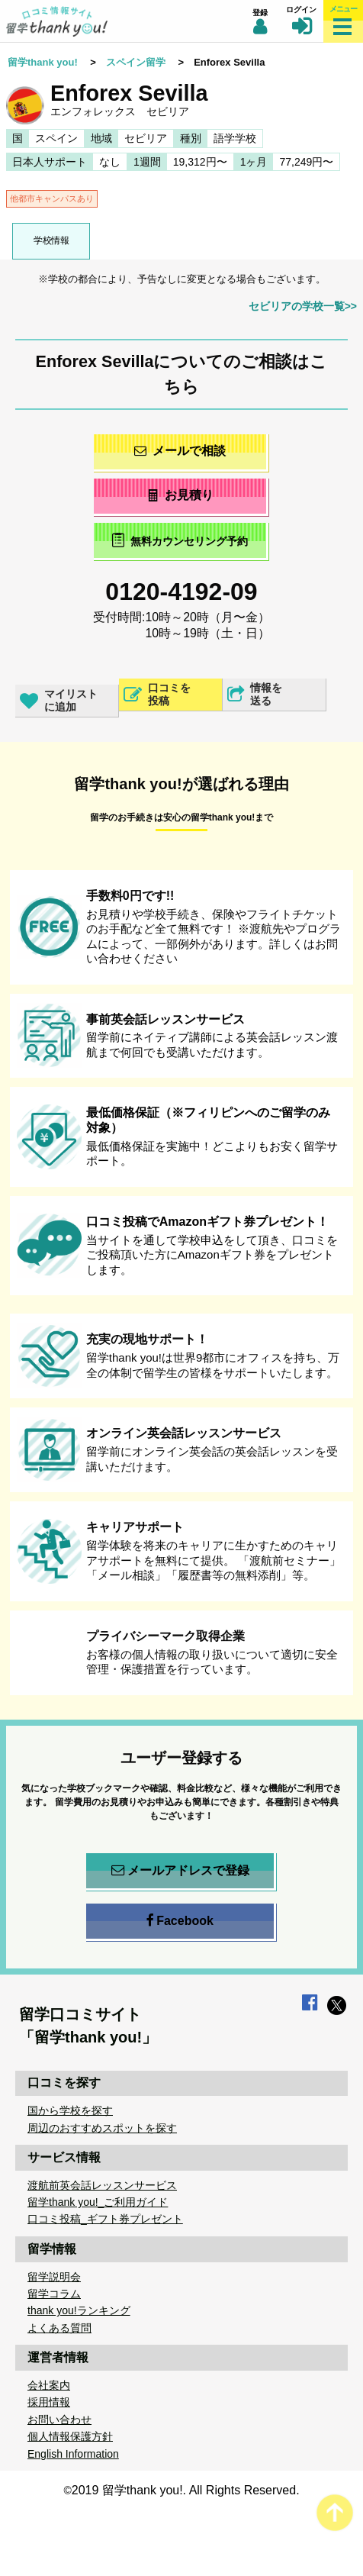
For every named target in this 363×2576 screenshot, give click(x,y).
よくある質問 (59, 2328)
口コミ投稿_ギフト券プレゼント (105, 2219)
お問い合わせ (59, 2419)
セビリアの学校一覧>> (303, 306)
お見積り (179, 494)
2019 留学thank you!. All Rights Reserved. (186, 2490)
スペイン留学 (135, 62)
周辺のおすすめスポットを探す (102, 2128)
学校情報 (51, 240)
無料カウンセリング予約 (179, 540)
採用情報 (48, 2402)
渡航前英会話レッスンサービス (102, 2185)
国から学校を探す (70, 2110)
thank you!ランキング (78, 2310)
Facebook (180, 1921)
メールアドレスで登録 (180, 1871)
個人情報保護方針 (70, 2436)
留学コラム (54, 2293)
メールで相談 (180, 450)
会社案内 (48, 2385)
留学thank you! (43, 62)
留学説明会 (54, 2277)
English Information (73, 2454)
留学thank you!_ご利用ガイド (97, 2202)
